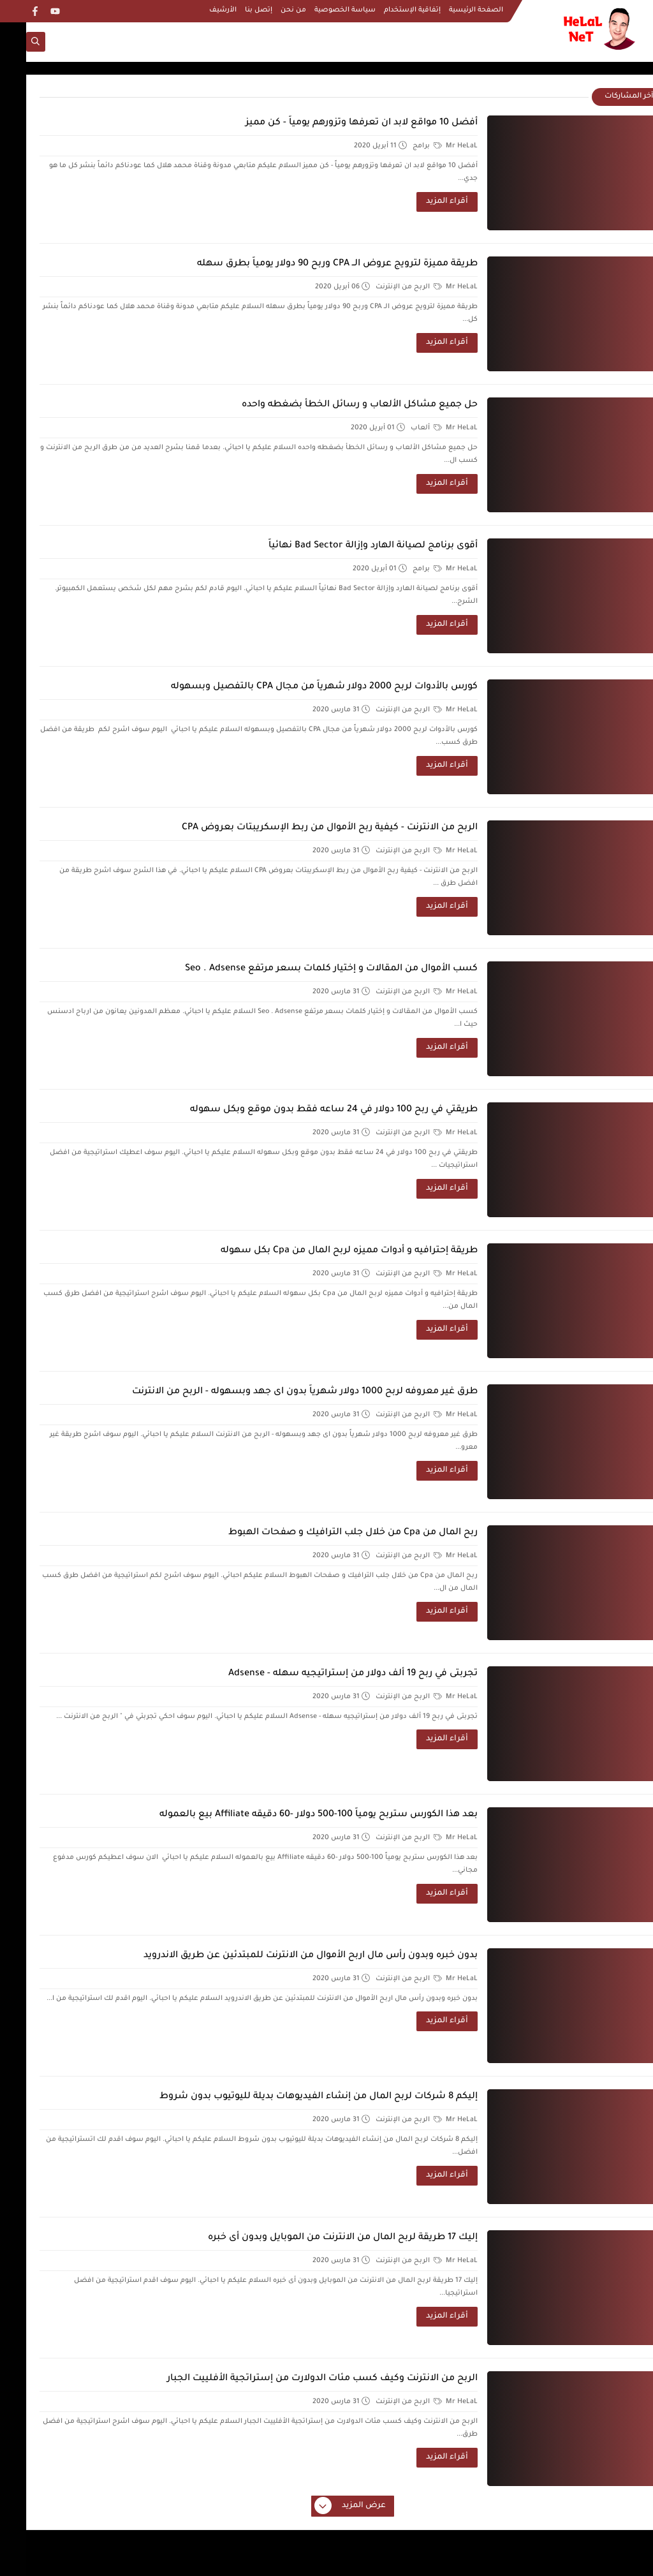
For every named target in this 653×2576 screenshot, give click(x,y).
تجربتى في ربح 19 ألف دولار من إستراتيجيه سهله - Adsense (326, 1674)
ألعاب (400, 428)
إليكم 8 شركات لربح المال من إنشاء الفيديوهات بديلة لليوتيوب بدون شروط (292, 2097)
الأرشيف (196, 10)
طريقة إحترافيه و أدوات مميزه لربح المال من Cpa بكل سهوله (322, 1251)
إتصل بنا (232, 10)
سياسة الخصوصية (318, 10)
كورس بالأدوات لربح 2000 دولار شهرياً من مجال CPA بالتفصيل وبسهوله (298, 687)
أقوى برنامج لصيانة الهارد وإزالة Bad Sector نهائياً (346, 546)
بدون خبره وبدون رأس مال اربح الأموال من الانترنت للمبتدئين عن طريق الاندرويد (284, 1956)
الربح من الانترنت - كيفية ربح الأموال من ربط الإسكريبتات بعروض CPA (303, 828)
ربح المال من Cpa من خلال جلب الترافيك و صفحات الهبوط (326, 1533)
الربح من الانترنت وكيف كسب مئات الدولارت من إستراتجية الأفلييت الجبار (296, 2379)
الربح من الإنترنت (382, 287)
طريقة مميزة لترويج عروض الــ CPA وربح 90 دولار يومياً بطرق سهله (311, 264)
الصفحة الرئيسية (450, 10)
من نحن (267, 10)
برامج (401, 146)
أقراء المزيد (421, 201)
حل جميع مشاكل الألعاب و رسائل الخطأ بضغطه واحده (333, 405)
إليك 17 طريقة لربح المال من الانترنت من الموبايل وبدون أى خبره (316, 2238)
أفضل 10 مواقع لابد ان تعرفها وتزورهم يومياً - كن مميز (335, 123)
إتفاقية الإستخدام (386, 10)
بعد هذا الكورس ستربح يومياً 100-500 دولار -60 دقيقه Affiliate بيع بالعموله (292, 1815)
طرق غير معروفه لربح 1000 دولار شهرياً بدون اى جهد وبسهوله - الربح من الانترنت (278, 1392)
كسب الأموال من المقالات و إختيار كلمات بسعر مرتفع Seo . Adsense (305, 969)
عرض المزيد (325, 2506)
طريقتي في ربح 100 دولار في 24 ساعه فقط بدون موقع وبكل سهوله (307, 1110)
